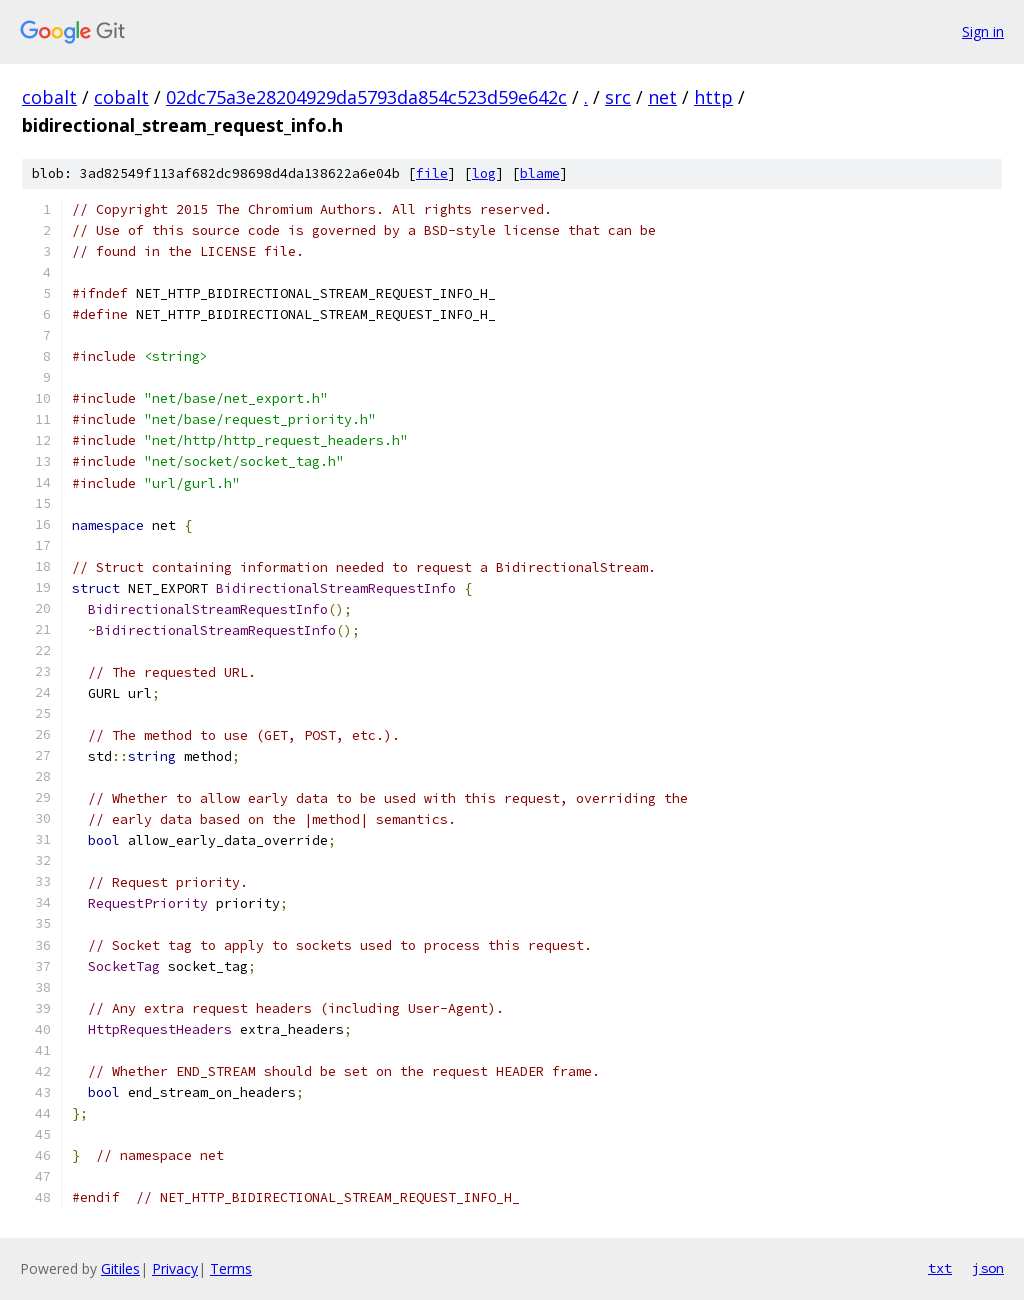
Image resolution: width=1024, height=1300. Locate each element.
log (484, 173)
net (662, 97)
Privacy (175, 1268)
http (713, 97)
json (988, 1268)
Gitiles (120, 1268)
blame (540, 173)
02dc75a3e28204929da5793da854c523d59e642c (366, 97)
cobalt (49, 97)
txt (940, 1268)
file (432, 173)
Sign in (983, 31)
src (618, 97)
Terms (231, 1268)
